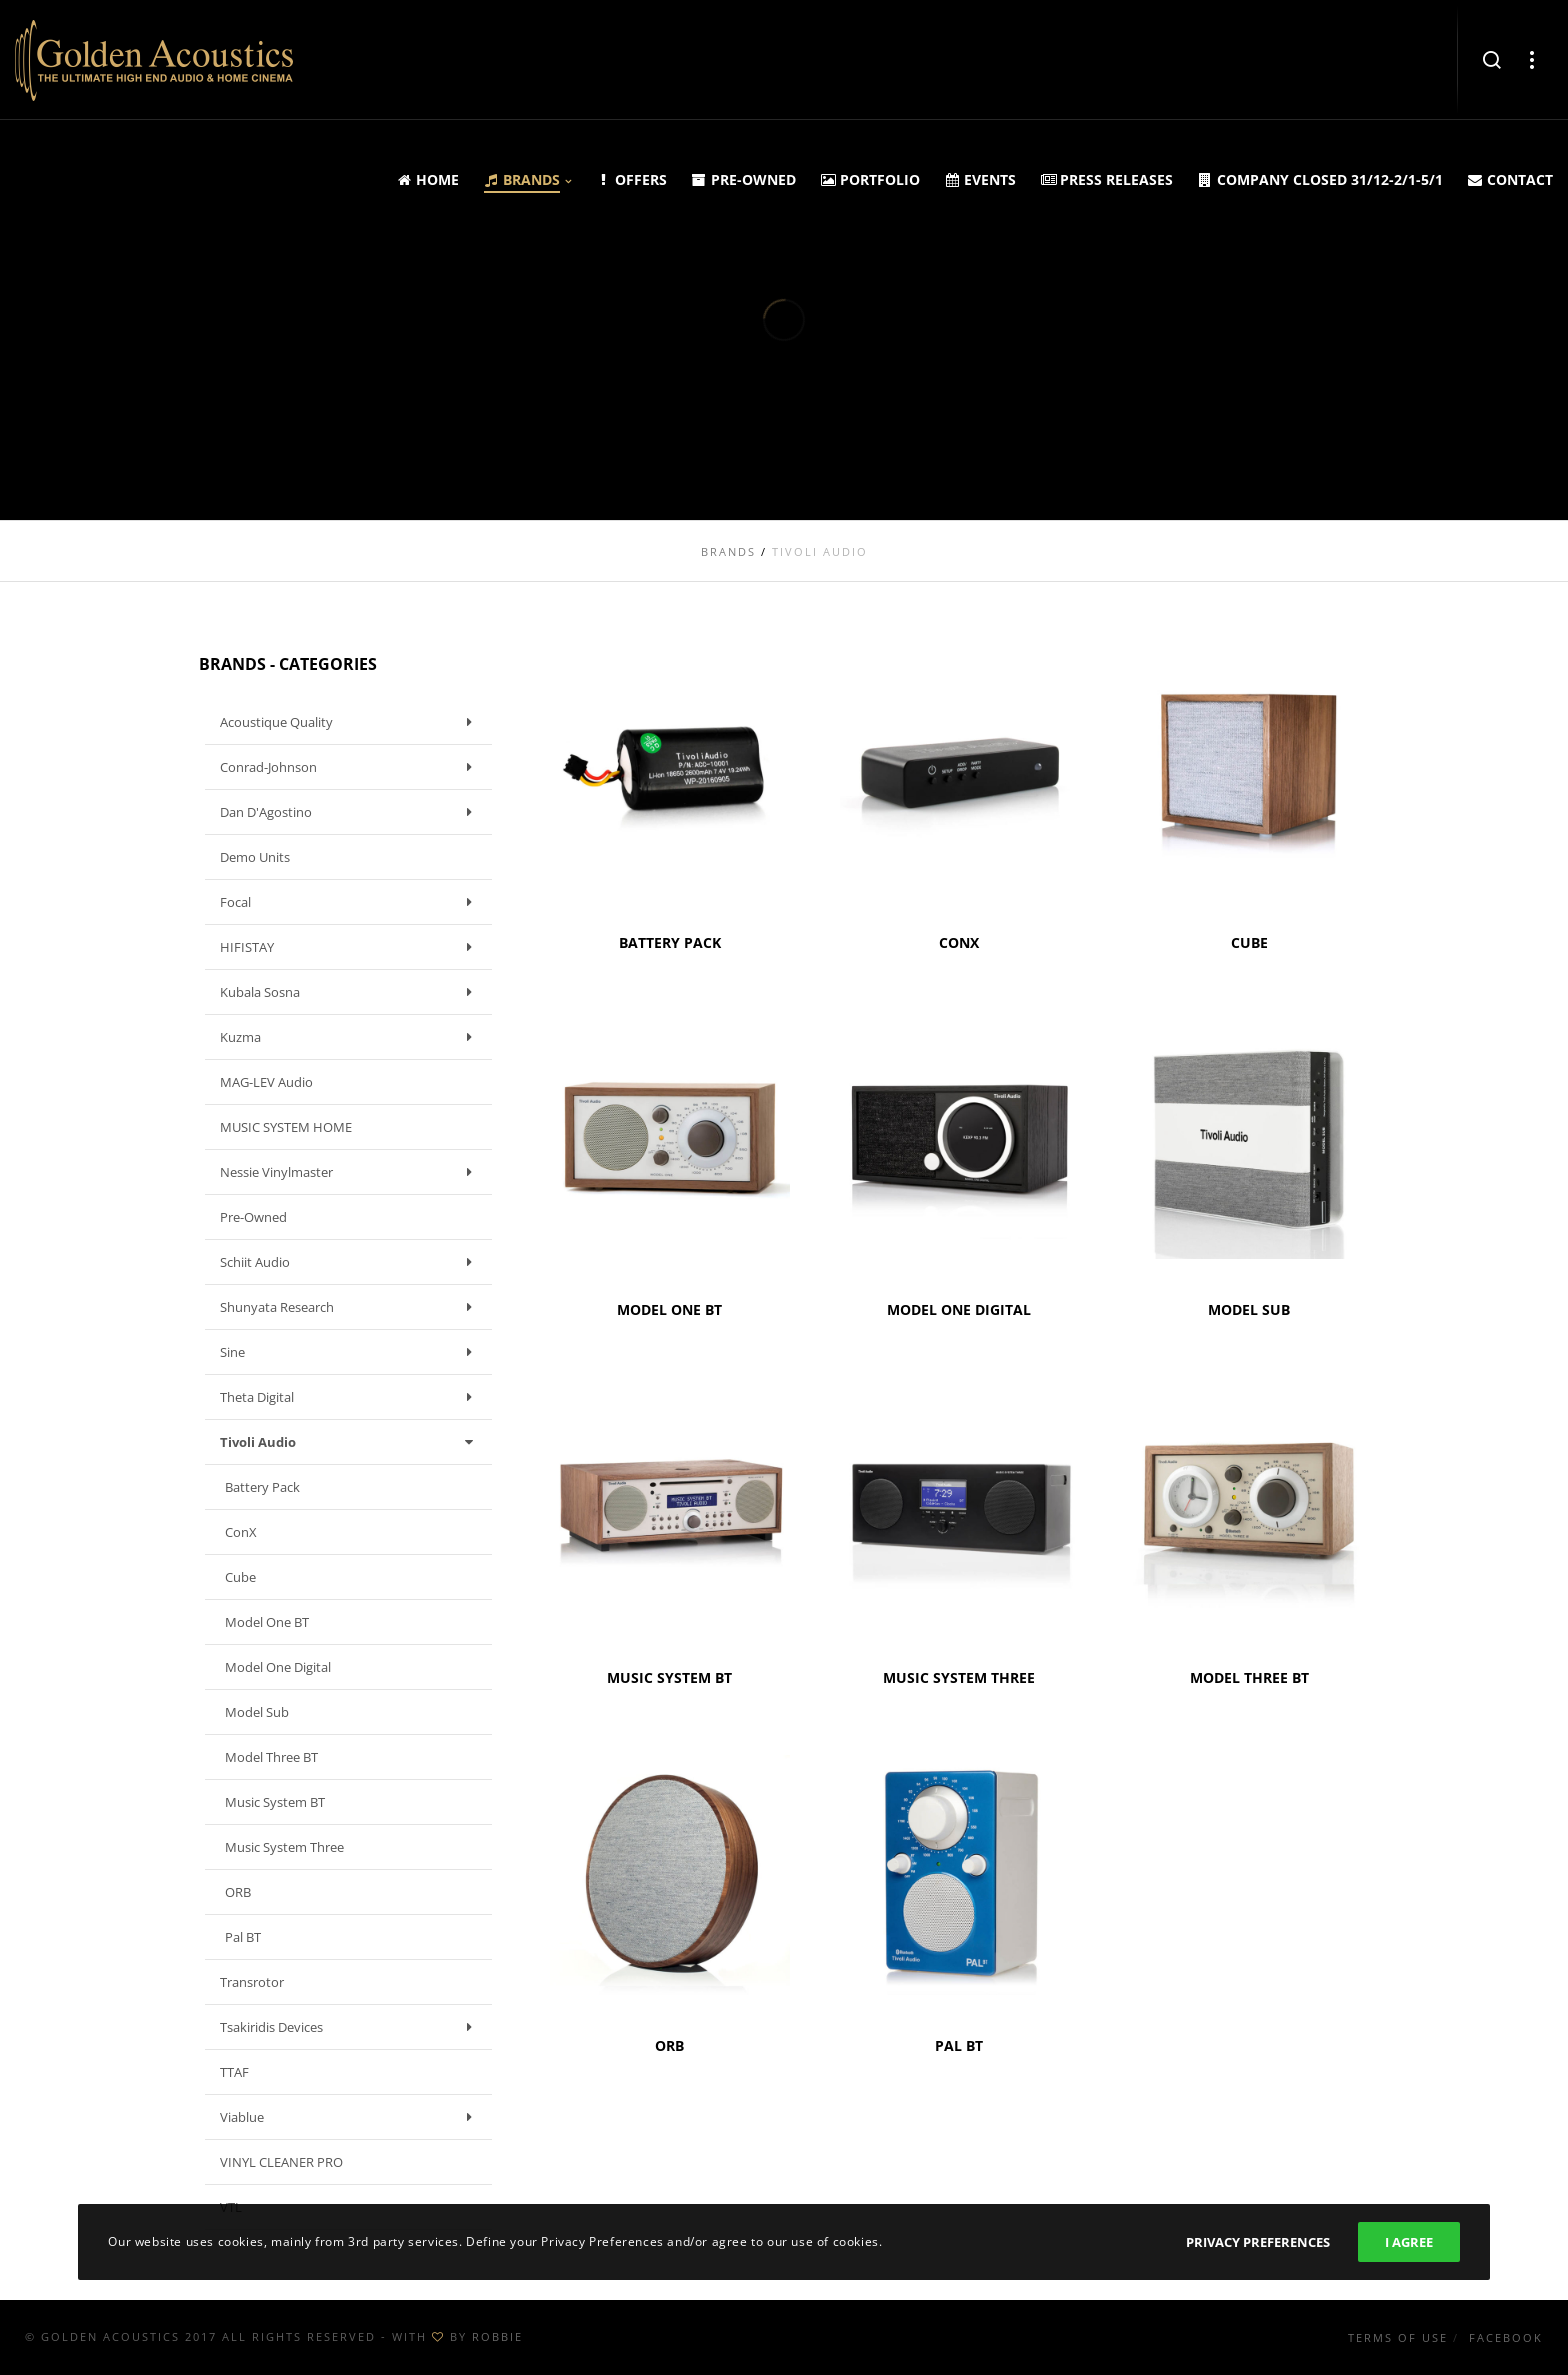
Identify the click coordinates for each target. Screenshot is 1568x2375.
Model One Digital (278, 1667)
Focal (351, 902)
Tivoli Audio (351, 1442)
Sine (351, 1352)
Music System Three (284, 1847)
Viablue (351, 2117)
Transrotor (252, 1982)
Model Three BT (271, 1757)
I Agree (1409, 2242)
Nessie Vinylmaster (351, 1172)
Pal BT (243, 1937)
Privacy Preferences (1258, 2242)
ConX (241, 1532)
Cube (240, 1577)
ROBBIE (497, 2336)
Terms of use (1398, 2337)
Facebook (1506, 2337)
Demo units (255, 857)
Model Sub (257, 1712)
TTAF (234, 2072)
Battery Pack (262, 1487)
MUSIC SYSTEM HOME (286, 1127)
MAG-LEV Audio (266, 1082)
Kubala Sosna (351, 992)
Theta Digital (351, 1397)
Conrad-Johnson (351, 767)
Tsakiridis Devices (351, 2027)
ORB (238, 1892)
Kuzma (351, 1037)
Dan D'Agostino (351, 812)
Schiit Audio (351, 1262)
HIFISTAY (351, 947)
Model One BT (267, 1622)
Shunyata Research (351, 1307)
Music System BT (275, 1802)
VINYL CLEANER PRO (281, 2162)
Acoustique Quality (351, 722)
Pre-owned (253, 1217)
